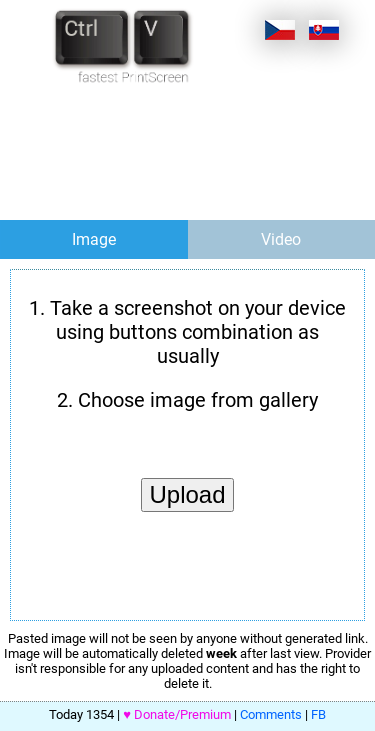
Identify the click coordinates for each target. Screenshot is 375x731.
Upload (187, 494)
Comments (271, 714)
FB (318, 714)
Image (94, 239)
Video (281, 239)
